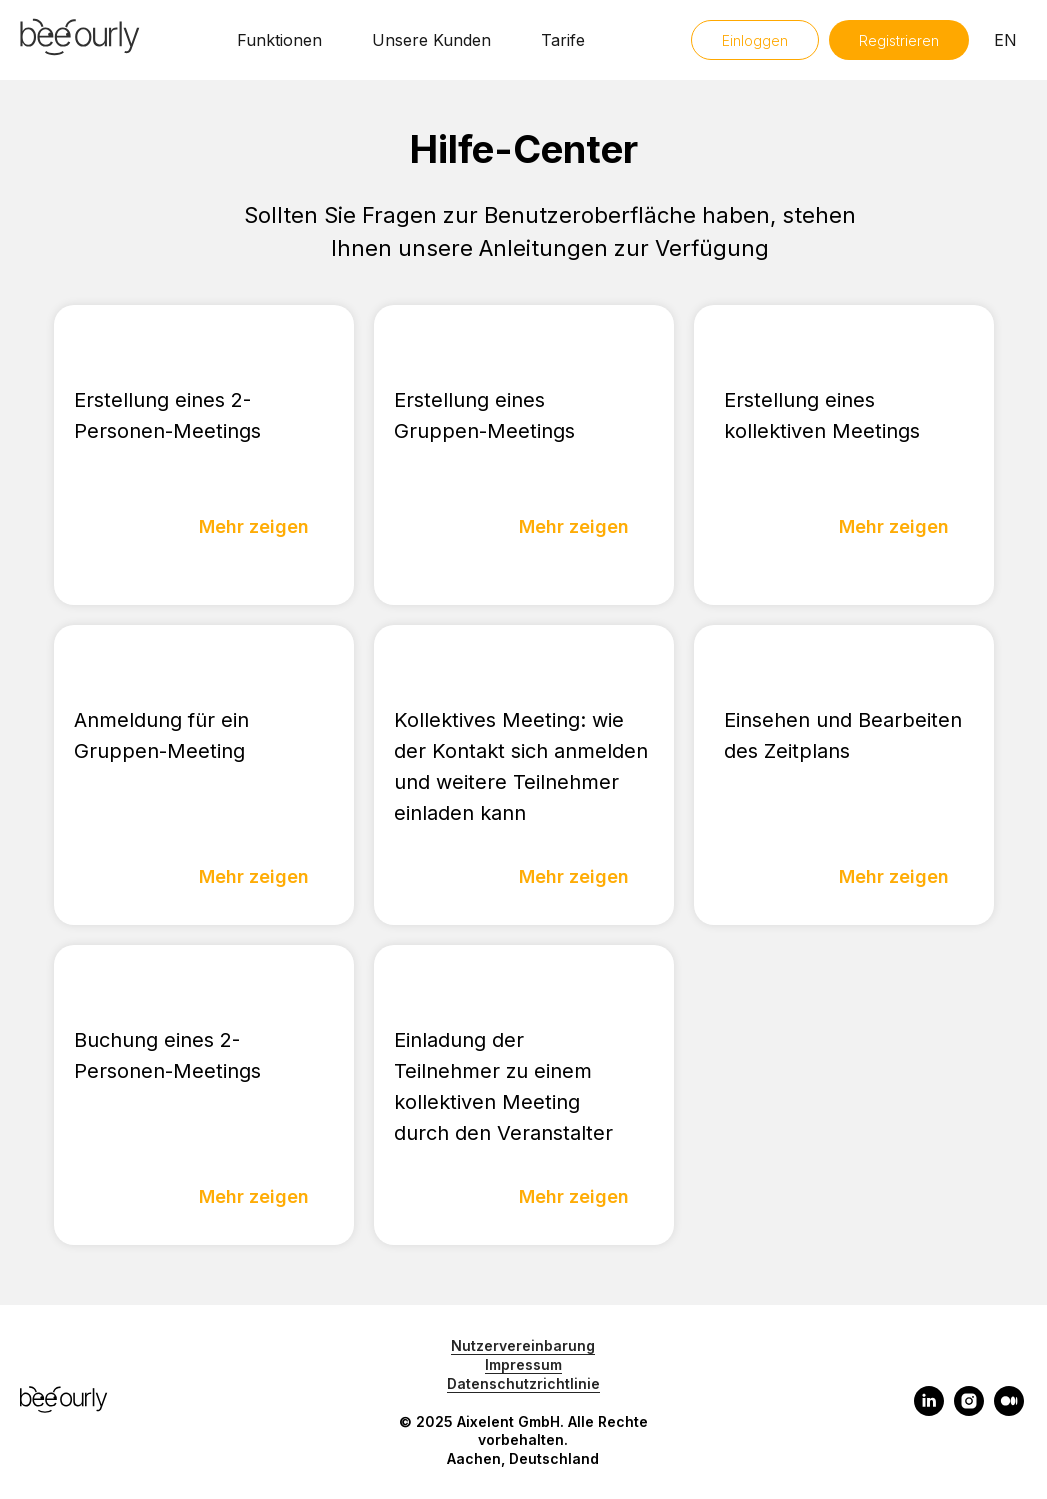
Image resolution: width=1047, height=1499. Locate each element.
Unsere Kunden (431, 40)
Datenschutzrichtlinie (523, 1383)
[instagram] (969, 1410)
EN (1005, 40)
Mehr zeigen (254, 526)
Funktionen (279, 40)
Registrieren (899, 40)
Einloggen (755, 40)
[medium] (1009, 1410)
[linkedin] (929, 1410)
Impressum (523, 1364)
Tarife (563, 40)
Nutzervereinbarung (523, 1345)
